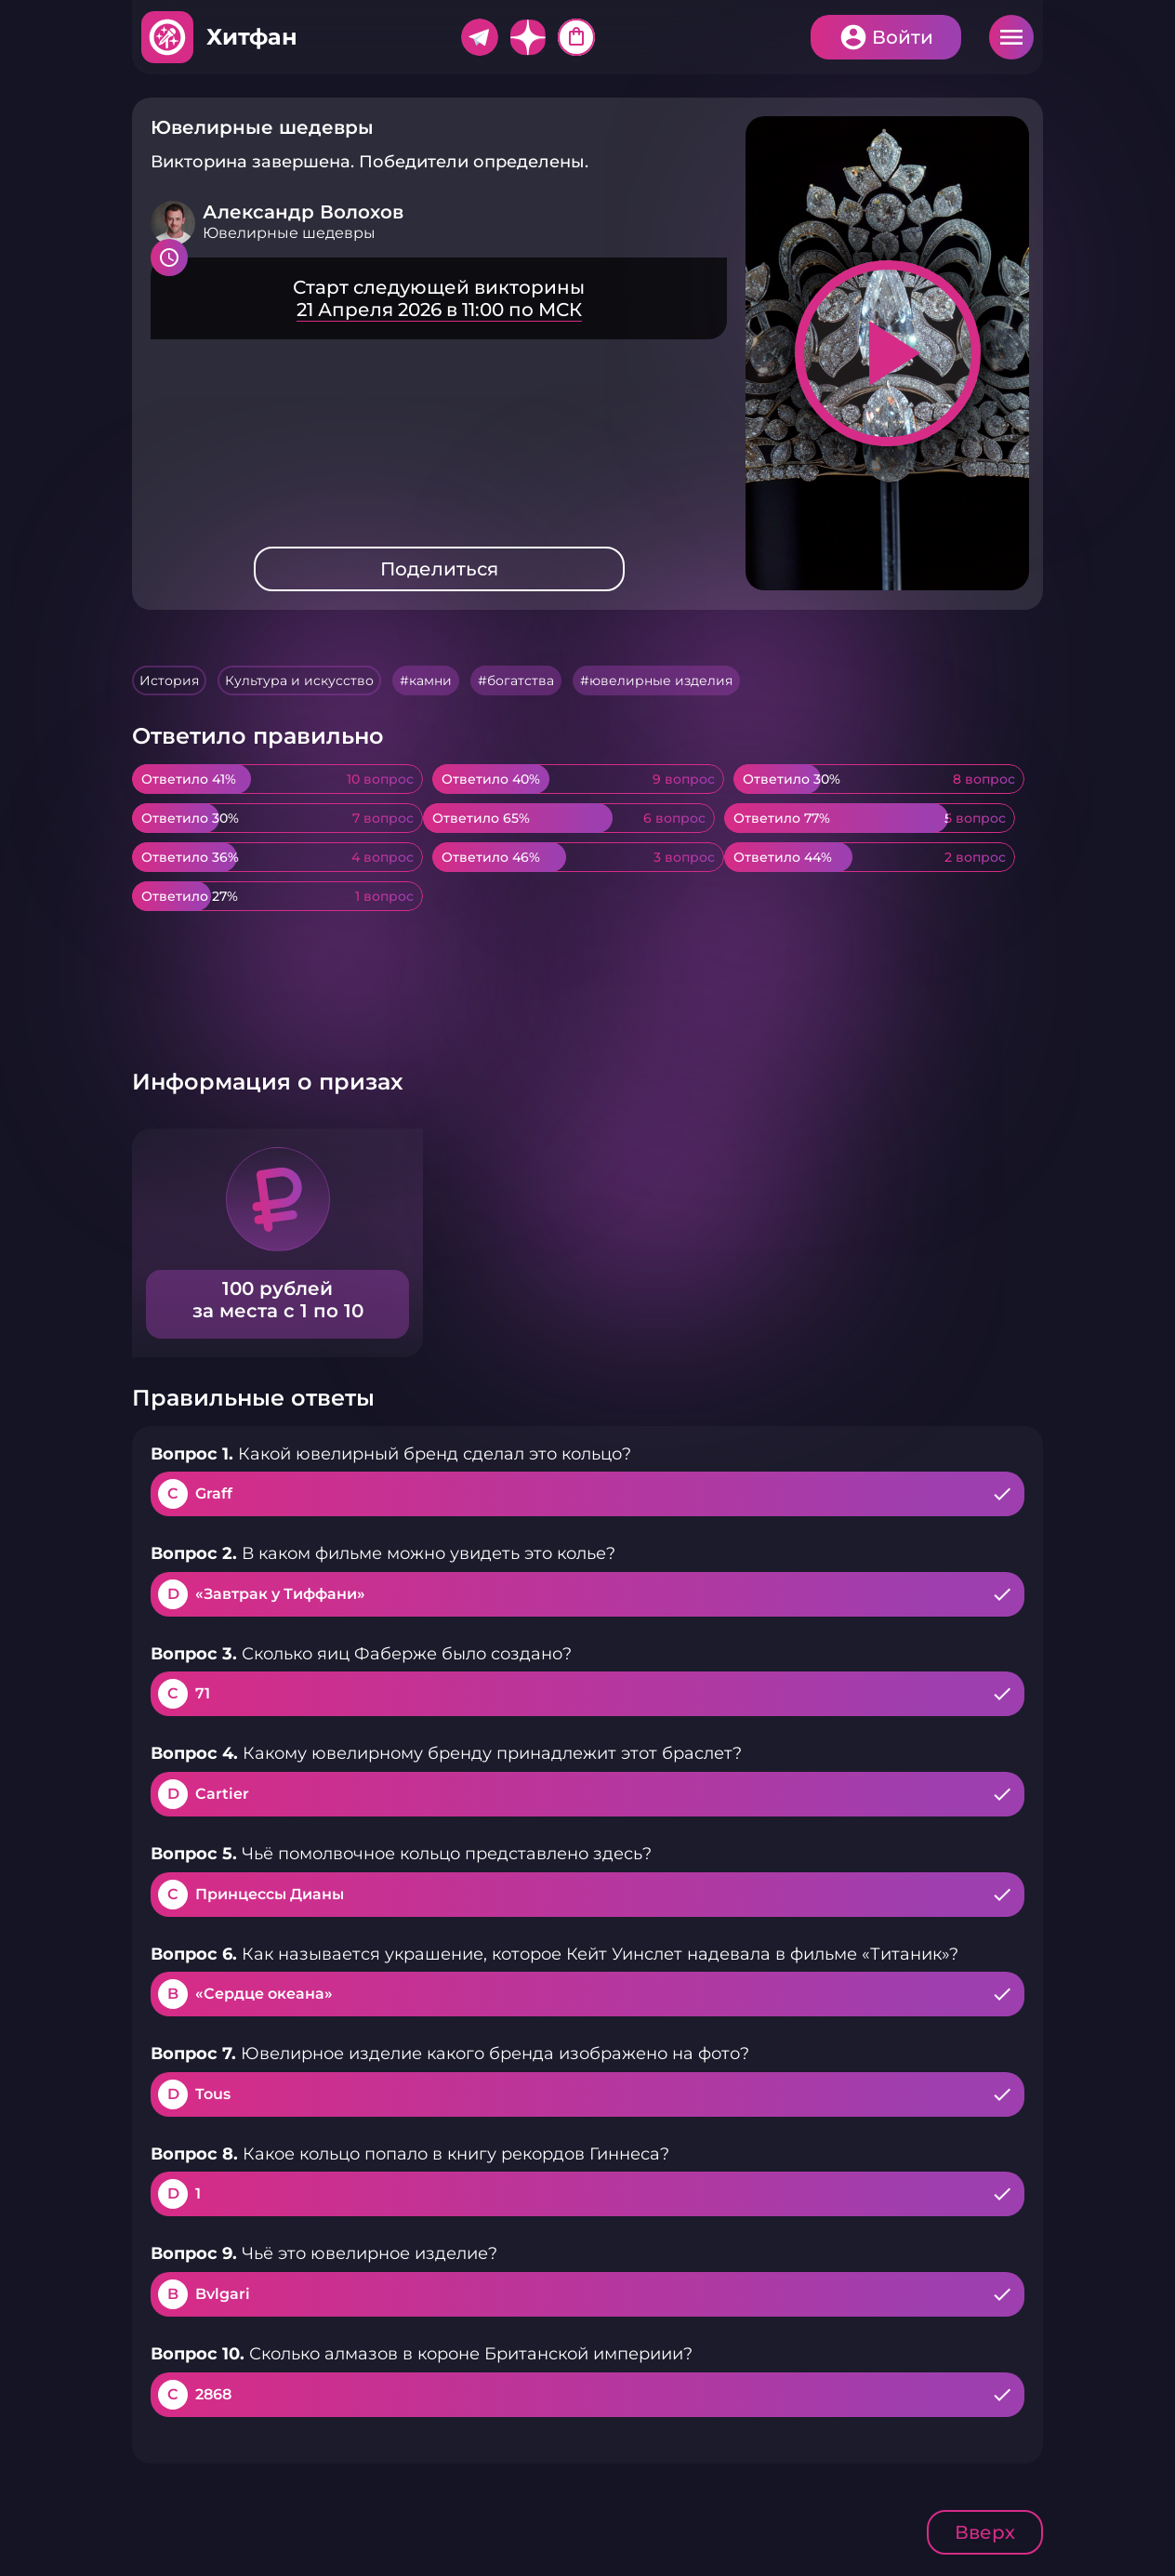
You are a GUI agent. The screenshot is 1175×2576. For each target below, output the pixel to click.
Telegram (479, 37)
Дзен (528, 37)
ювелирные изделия (661, 680)
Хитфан (251, 36)
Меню (1011, 37)
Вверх (985, 2532)
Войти (902, 37)
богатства (520, 680)
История (169, 680)
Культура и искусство (299, 680)
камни (430, 680)
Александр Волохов (303, 212)
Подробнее (439, 298)
